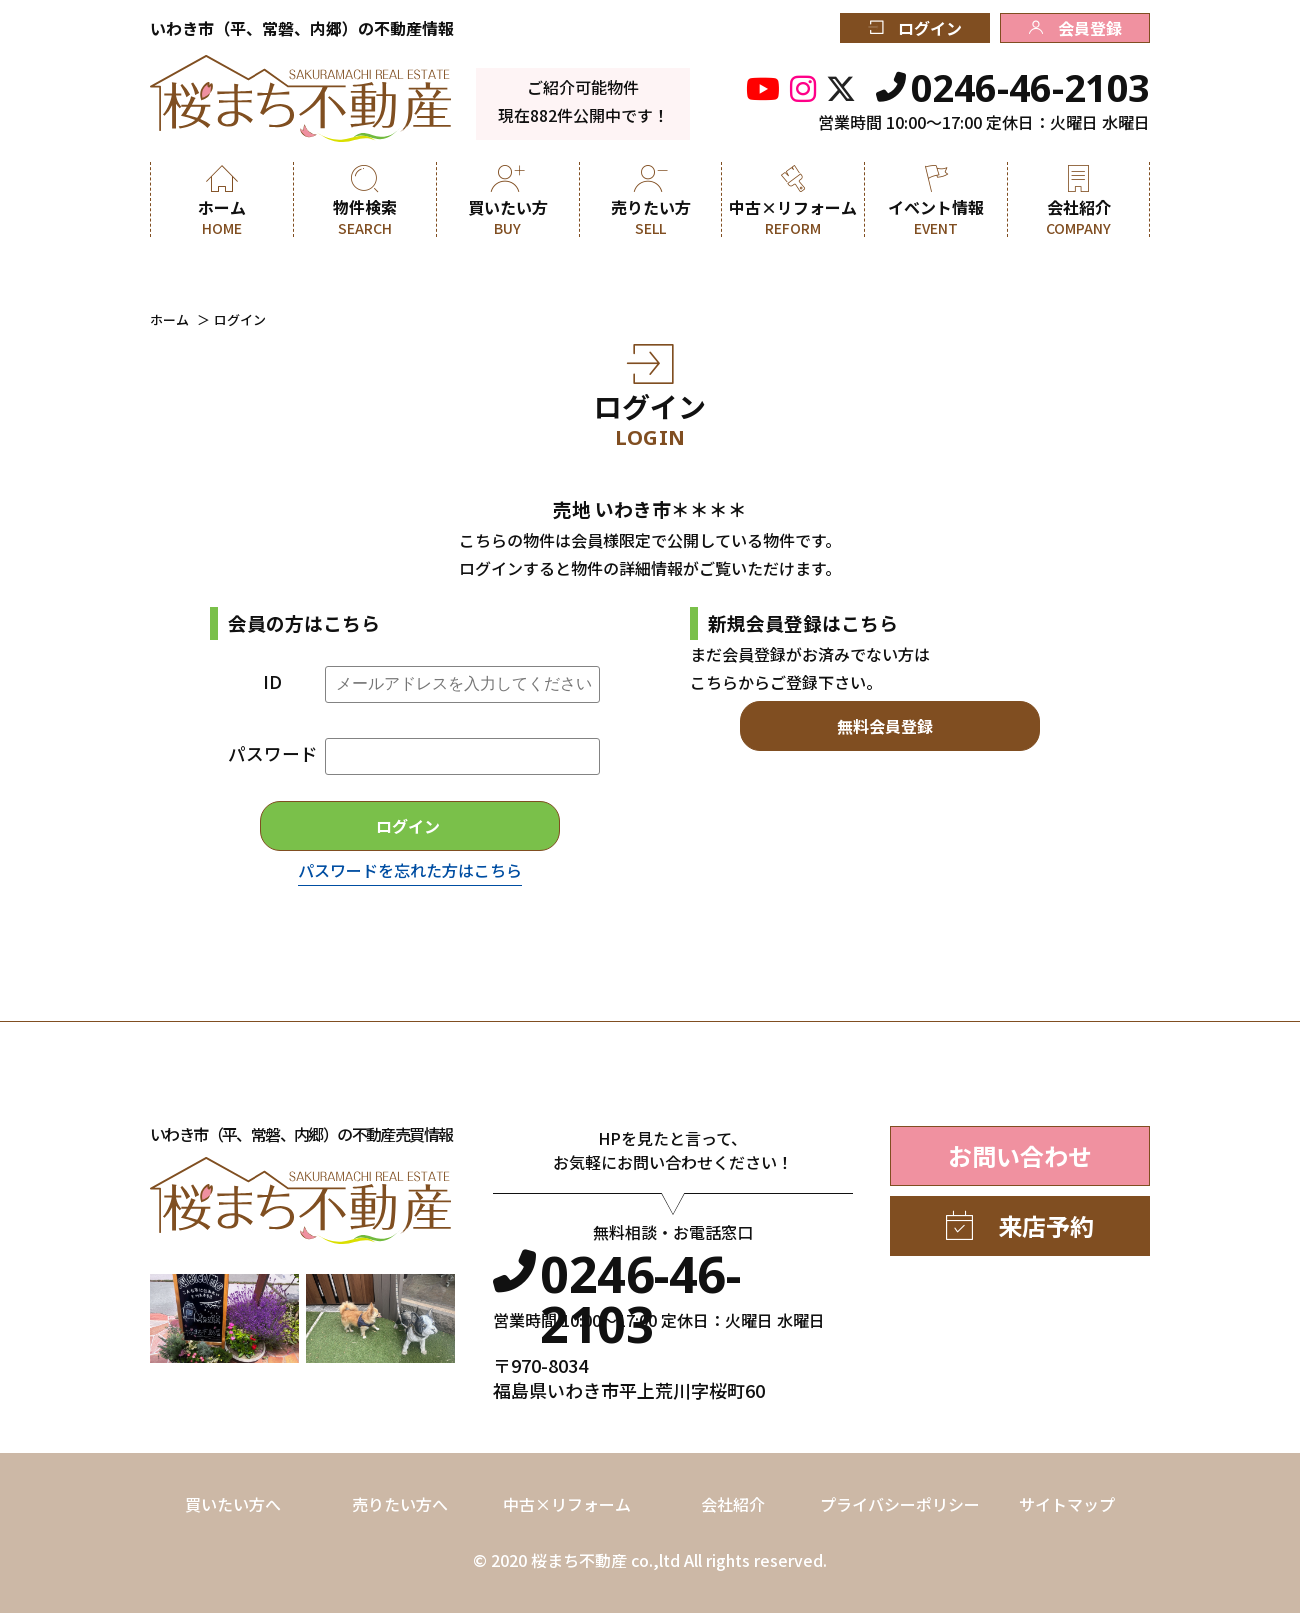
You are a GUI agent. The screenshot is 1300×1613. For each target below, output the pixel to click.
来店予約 (1020, 1225)
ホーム (169, 319)
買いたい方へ (233, 1504)
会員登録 (1075, 28)
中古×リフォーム (567, 1504)
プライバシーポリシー (900, 1504)
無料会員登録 (885, 726)
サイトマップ (1067, 1504)
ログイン (915, 28)
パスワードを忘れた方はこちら (410, 870)
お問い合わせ (1020, 1155)
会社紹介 (733, 1504)
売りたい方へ (400, 1504)
